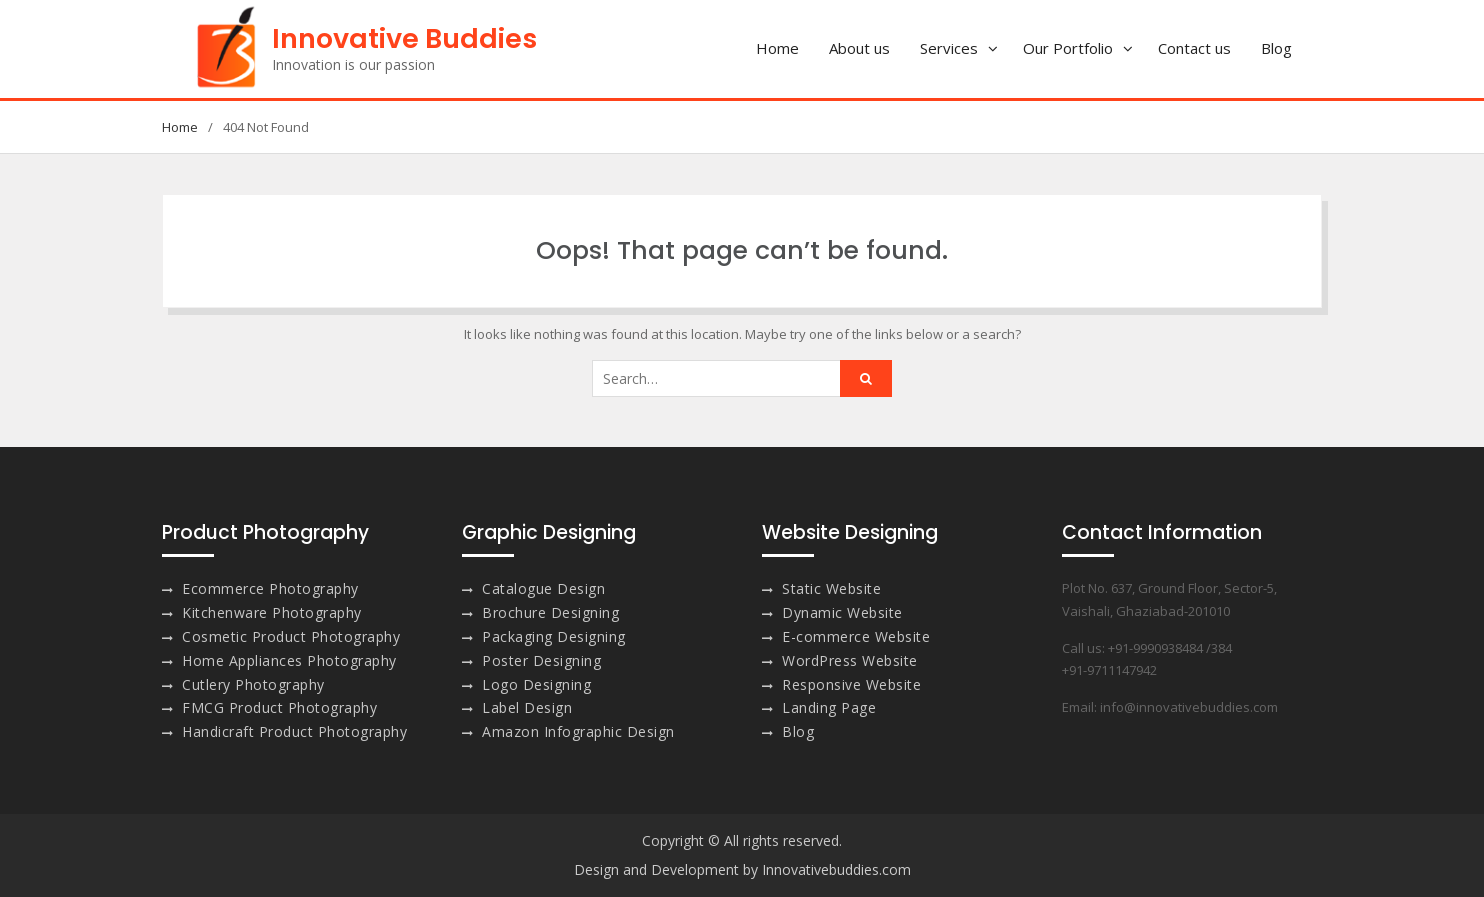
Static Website (831, 588)
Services (949, 48)
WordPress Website (850, 660)
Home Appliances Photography (289, 660)
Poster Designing (541, 660)
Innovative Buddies (404, 38)
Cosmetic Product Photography (291, 636)
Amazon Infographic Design (578, 731)
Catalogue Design (543, 588)
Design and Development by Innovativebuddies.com (742, 869)
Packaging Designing (554, 636)
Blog (1276, 48)
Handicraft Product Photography (294, 731)
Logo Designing (536, 684)
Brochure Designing (550, 612)
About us (859, 48)
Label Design (527, 707)
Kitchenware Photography (272, 612)
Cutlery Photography (253, 684)
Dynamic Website (842, 612)
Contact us (1194, 48)
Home (777, 48)
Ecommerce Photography (270, 588)
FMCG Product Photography (279, 707)
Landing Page (829, 707)
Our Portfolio (1068, 48)
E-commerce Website (856, 636)
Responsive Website (851, 684)
